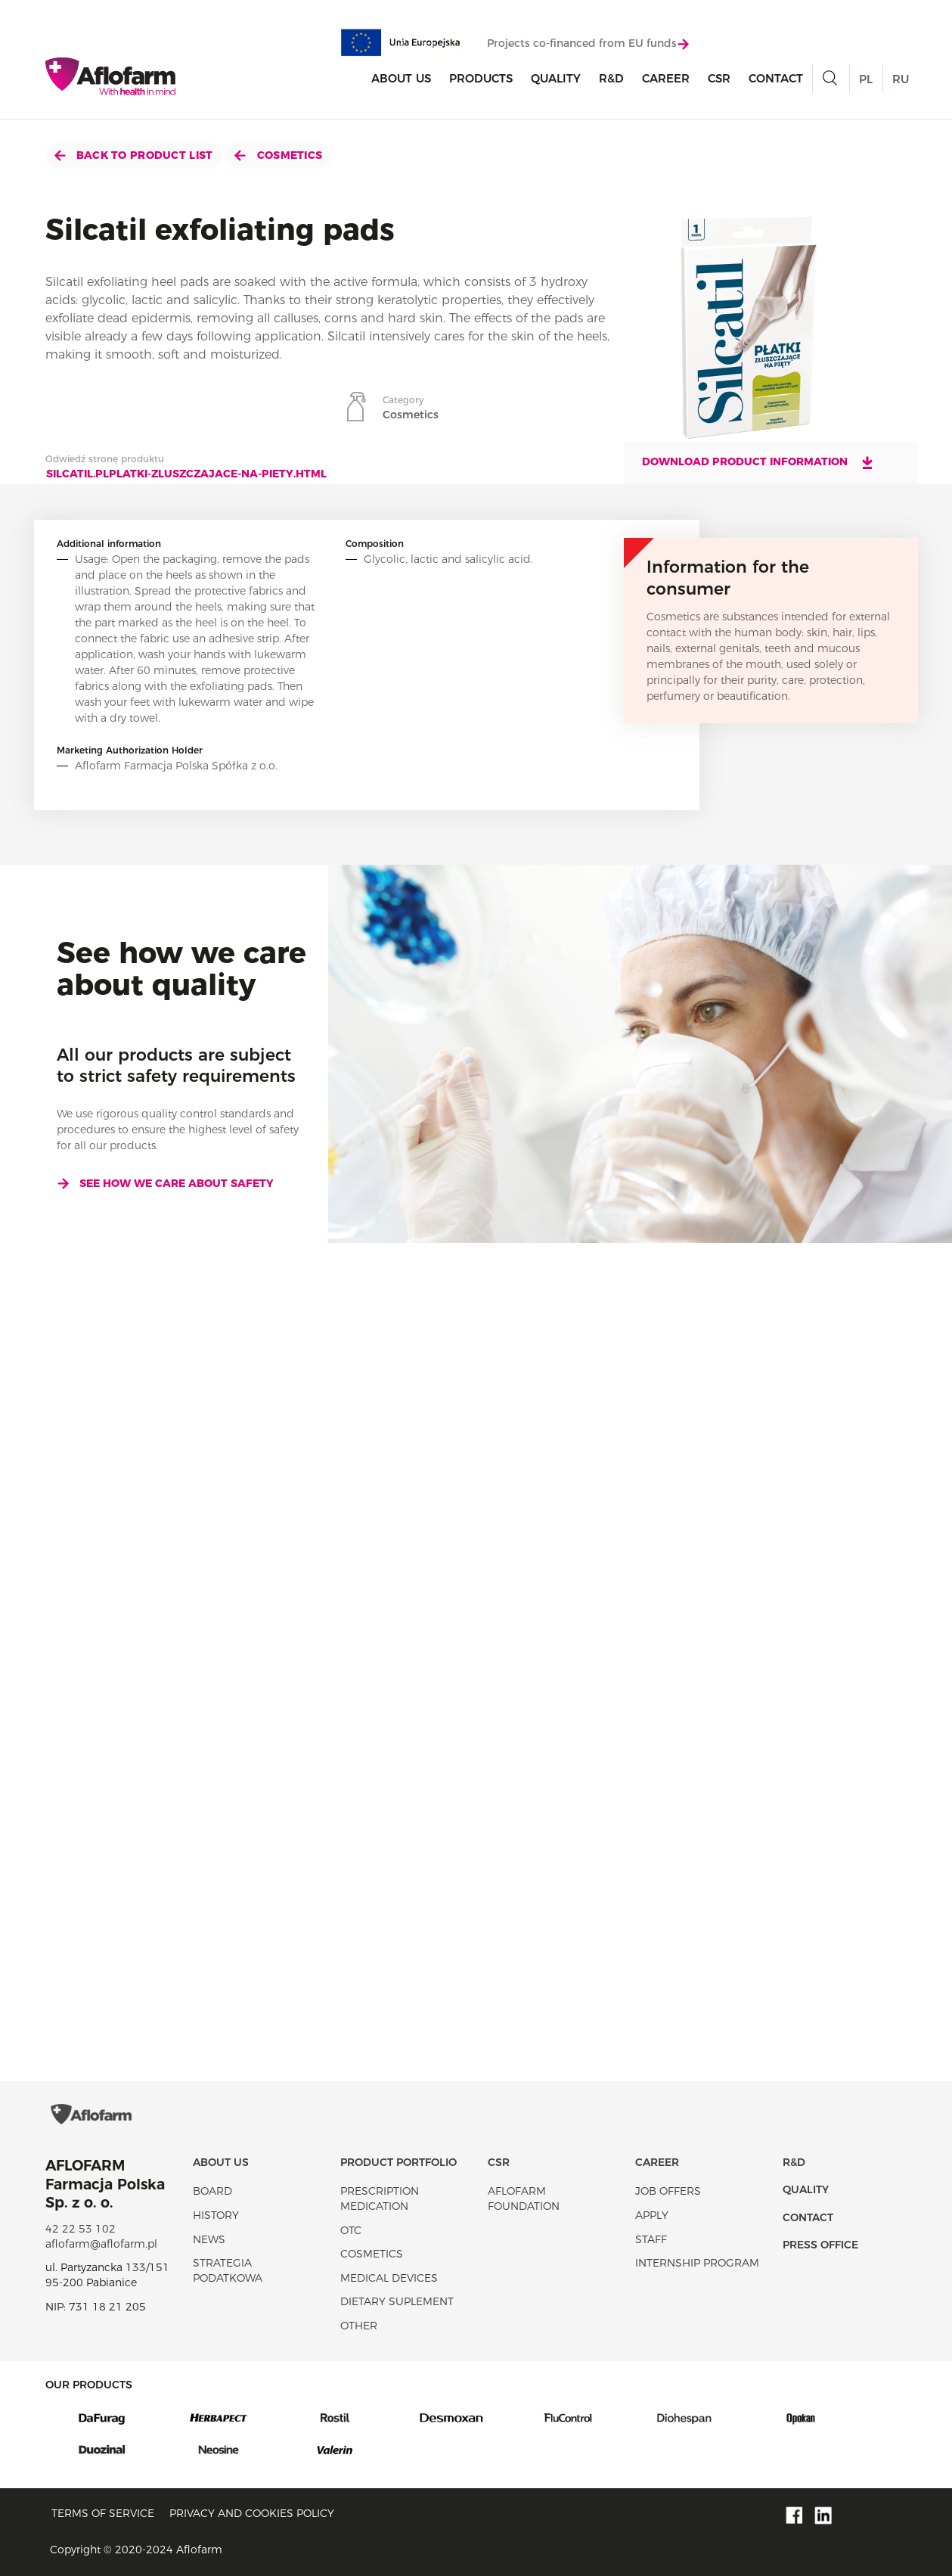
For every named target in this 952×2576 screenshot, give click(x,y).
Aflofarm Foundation (524, 2198)
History (216, 2215)
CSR (719, 78)
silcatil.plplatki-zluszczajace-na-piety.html (186, 473)
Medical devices (389, 2278)
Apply (651, 2215)
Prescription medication (379, 2198)
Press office (820, 2244)
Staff (651, 2239)
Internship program (697, 2263)
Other (358, 2325)
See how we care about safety (165, 1183)
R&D (611, 78)
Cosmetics (278, 155)
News (209, 2239)
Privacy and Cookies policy (251, 2513)
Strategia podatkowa (227, 2270)
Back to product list (133, 155)
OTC (350, 2230)
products (481, 78)
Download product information (758, 462)
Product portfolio (398, 2162)
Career (666, 78)
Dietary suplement (397, 2301)
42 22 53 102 (80, 2229)
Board (212, 2191)
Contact (776, 78)
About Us (401, 78)
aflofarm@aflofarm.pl (101, 2244)
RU (900, 79)
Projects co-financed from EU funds (588, 43)
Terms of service (102, 2513)
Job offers (668, 2191)
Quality (556, 78)
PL (866, 79)
